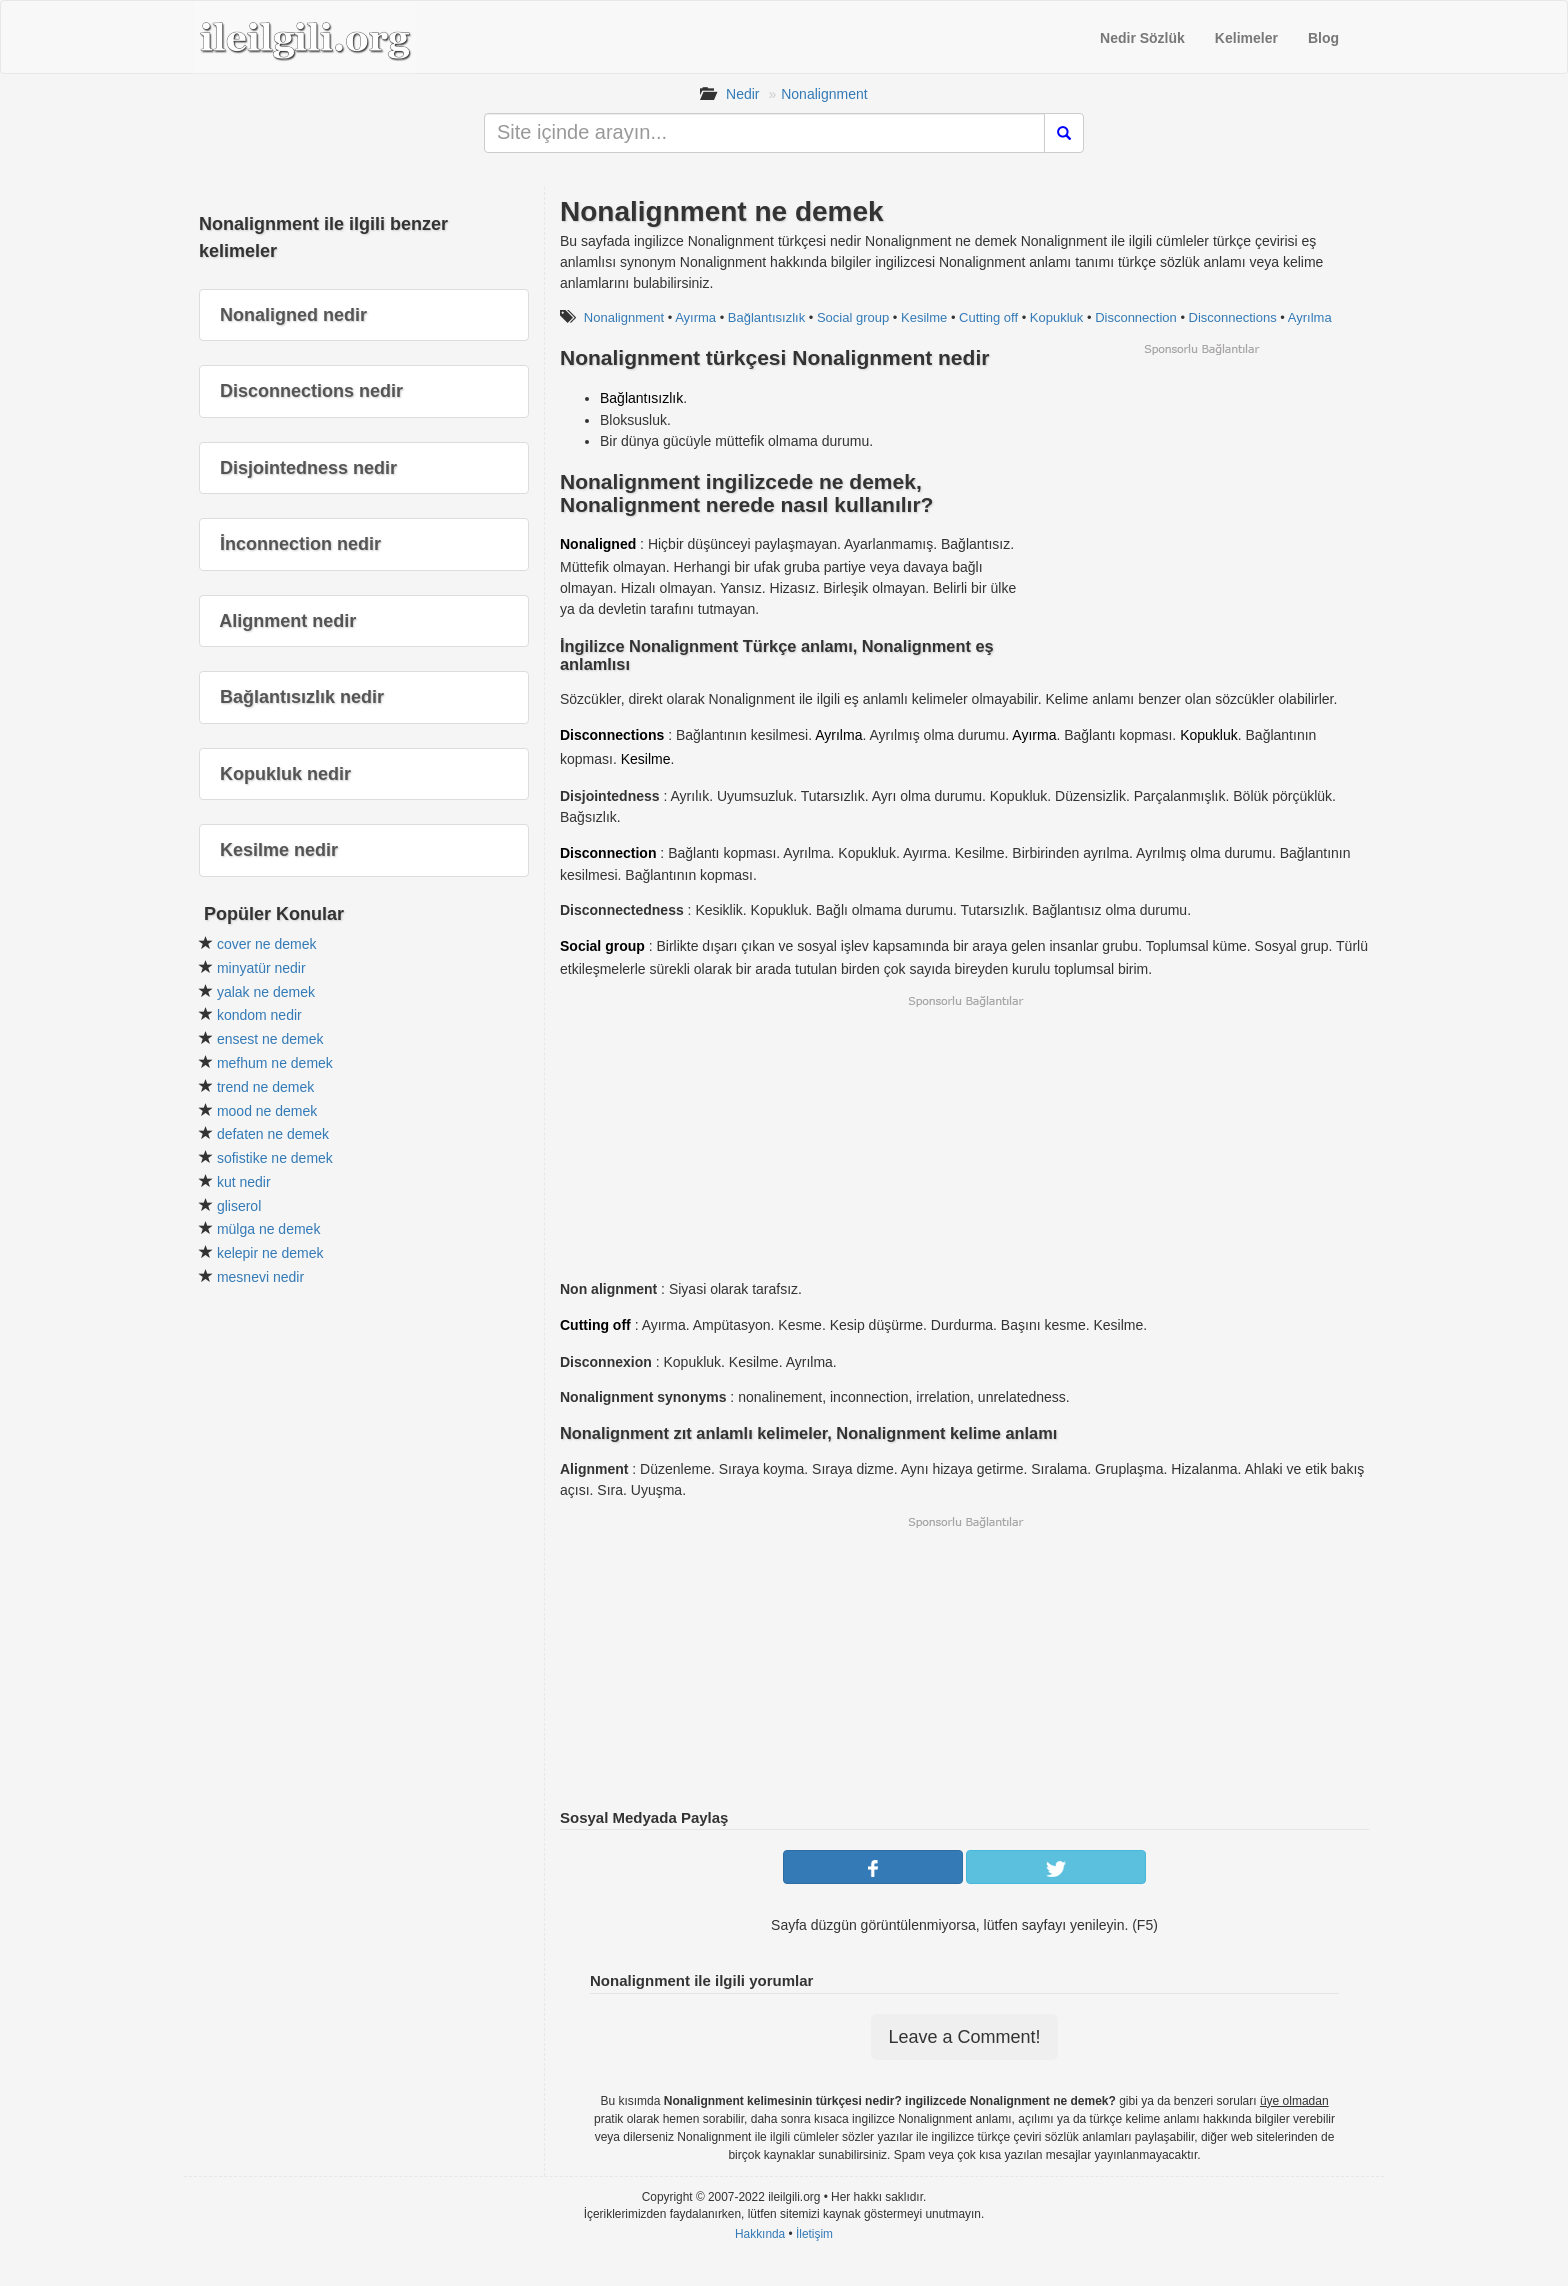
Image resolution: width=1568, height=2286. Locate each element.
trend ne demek (265, 1087)
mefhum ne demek (275, 1063)
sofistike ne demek (275, 1158)
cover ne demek (267, 944)
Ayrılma (1310, 317)
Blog (1323, 38)
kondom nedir (259, 1015)
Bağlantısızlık (766, 317)
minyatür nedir (261, 968)
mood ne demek (267, 1111)
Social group (853, 317)
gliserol (239, 1206)
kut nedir (244, 1182)
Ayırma (695, 317)
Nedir (742, 94)
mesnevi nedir (260, 1277)
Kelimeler (1246, 38)
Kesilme (924, 317)
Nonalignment (824, 94)
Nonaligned (598, 544)
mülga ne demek (269, 1229)
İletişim (814, 2234)
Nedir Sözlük (1142, 38)
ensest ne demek (270, 1039)
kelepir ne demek (270, 1253)
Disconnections (1233, 317)
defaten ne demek (273, 1134)
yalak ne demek (266, 992)
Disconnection (1136, 317)
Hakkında (760, 2234)
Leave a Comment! (964, 2037)
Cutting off (988, 317)
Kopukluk (1056, 317)
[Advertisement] (1201, 497)
